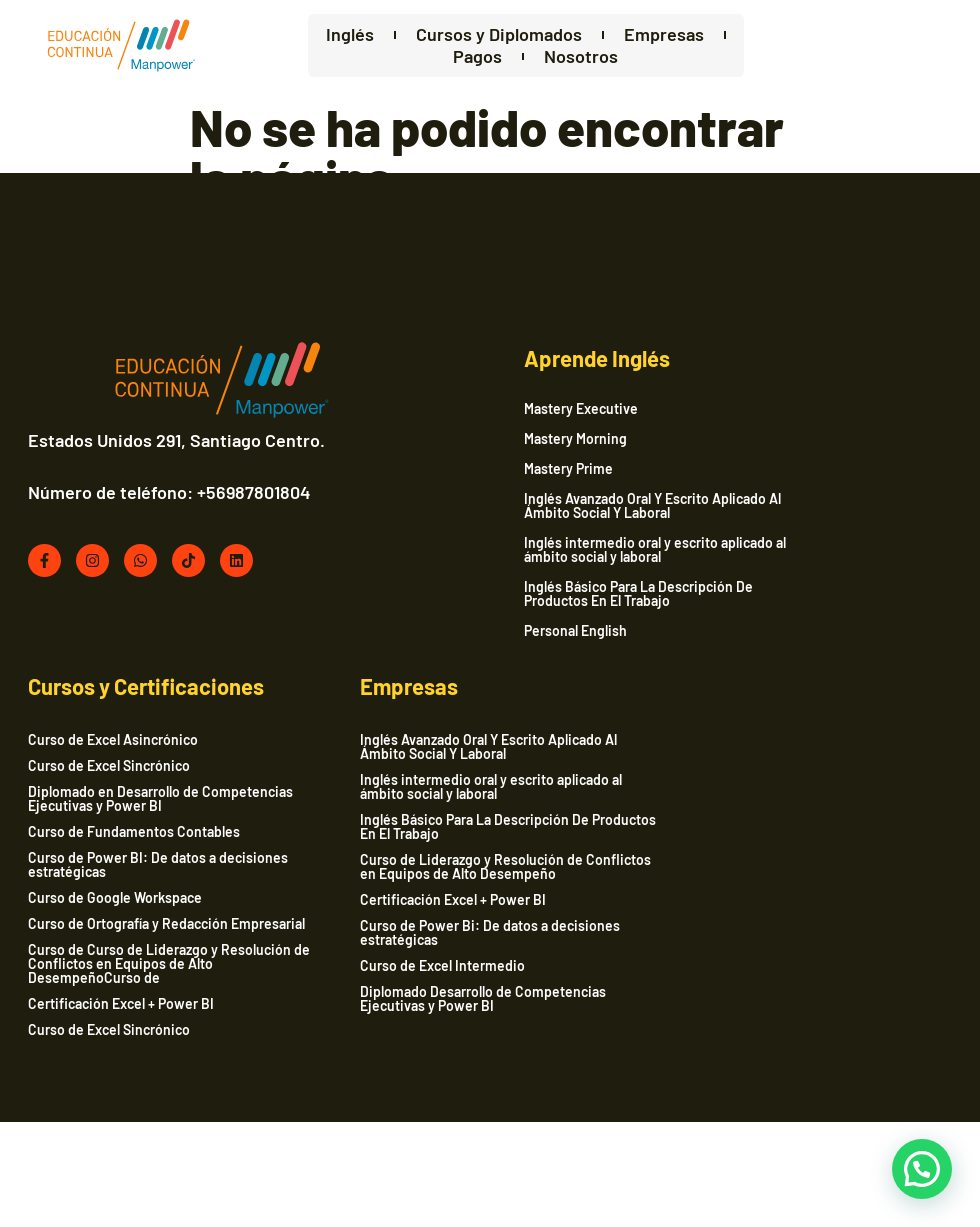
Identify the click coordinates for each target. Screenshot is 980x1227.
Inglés (314, 35)
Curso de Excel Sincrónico (769, 444)
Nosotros (546, 57)
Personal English (457, 637)
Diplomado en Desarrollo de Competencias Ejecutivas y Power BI (802, 477)
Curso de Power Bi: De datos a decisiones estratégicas (160, 1042)
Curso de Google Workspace (775, 576)
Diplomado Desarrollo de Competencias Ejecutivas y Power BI (153, 1108)
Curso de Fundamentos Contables (794, 510)
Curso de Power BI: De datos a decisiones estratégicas (818, 543)
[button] (922, 1169)
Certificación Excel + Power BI (781, 696)
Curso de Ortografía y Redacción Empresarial (788, 609)
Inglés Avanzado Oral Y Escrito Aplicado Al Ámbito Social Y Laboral (534, 512)
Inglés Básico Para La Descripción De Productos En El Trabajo (520, 600)
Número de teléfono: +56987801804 (171, 520)
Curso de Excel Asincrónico (773, 418)
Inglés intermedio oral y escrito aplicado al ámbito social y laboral (537, 556)
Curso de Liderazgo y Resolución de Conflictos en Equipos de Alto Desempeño (141, 969)
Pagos (442, 57)
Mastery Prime (450, 475)
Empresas (628, 35)
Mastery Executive (463, 415)
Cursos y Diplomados (463, 35)
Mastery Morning (457, 445)
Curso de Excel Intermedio (112, 1075)
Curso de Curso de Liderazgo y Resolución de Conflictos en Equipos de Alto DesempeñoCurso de (812, 656)
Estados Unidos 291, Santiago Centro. (146, 458)
